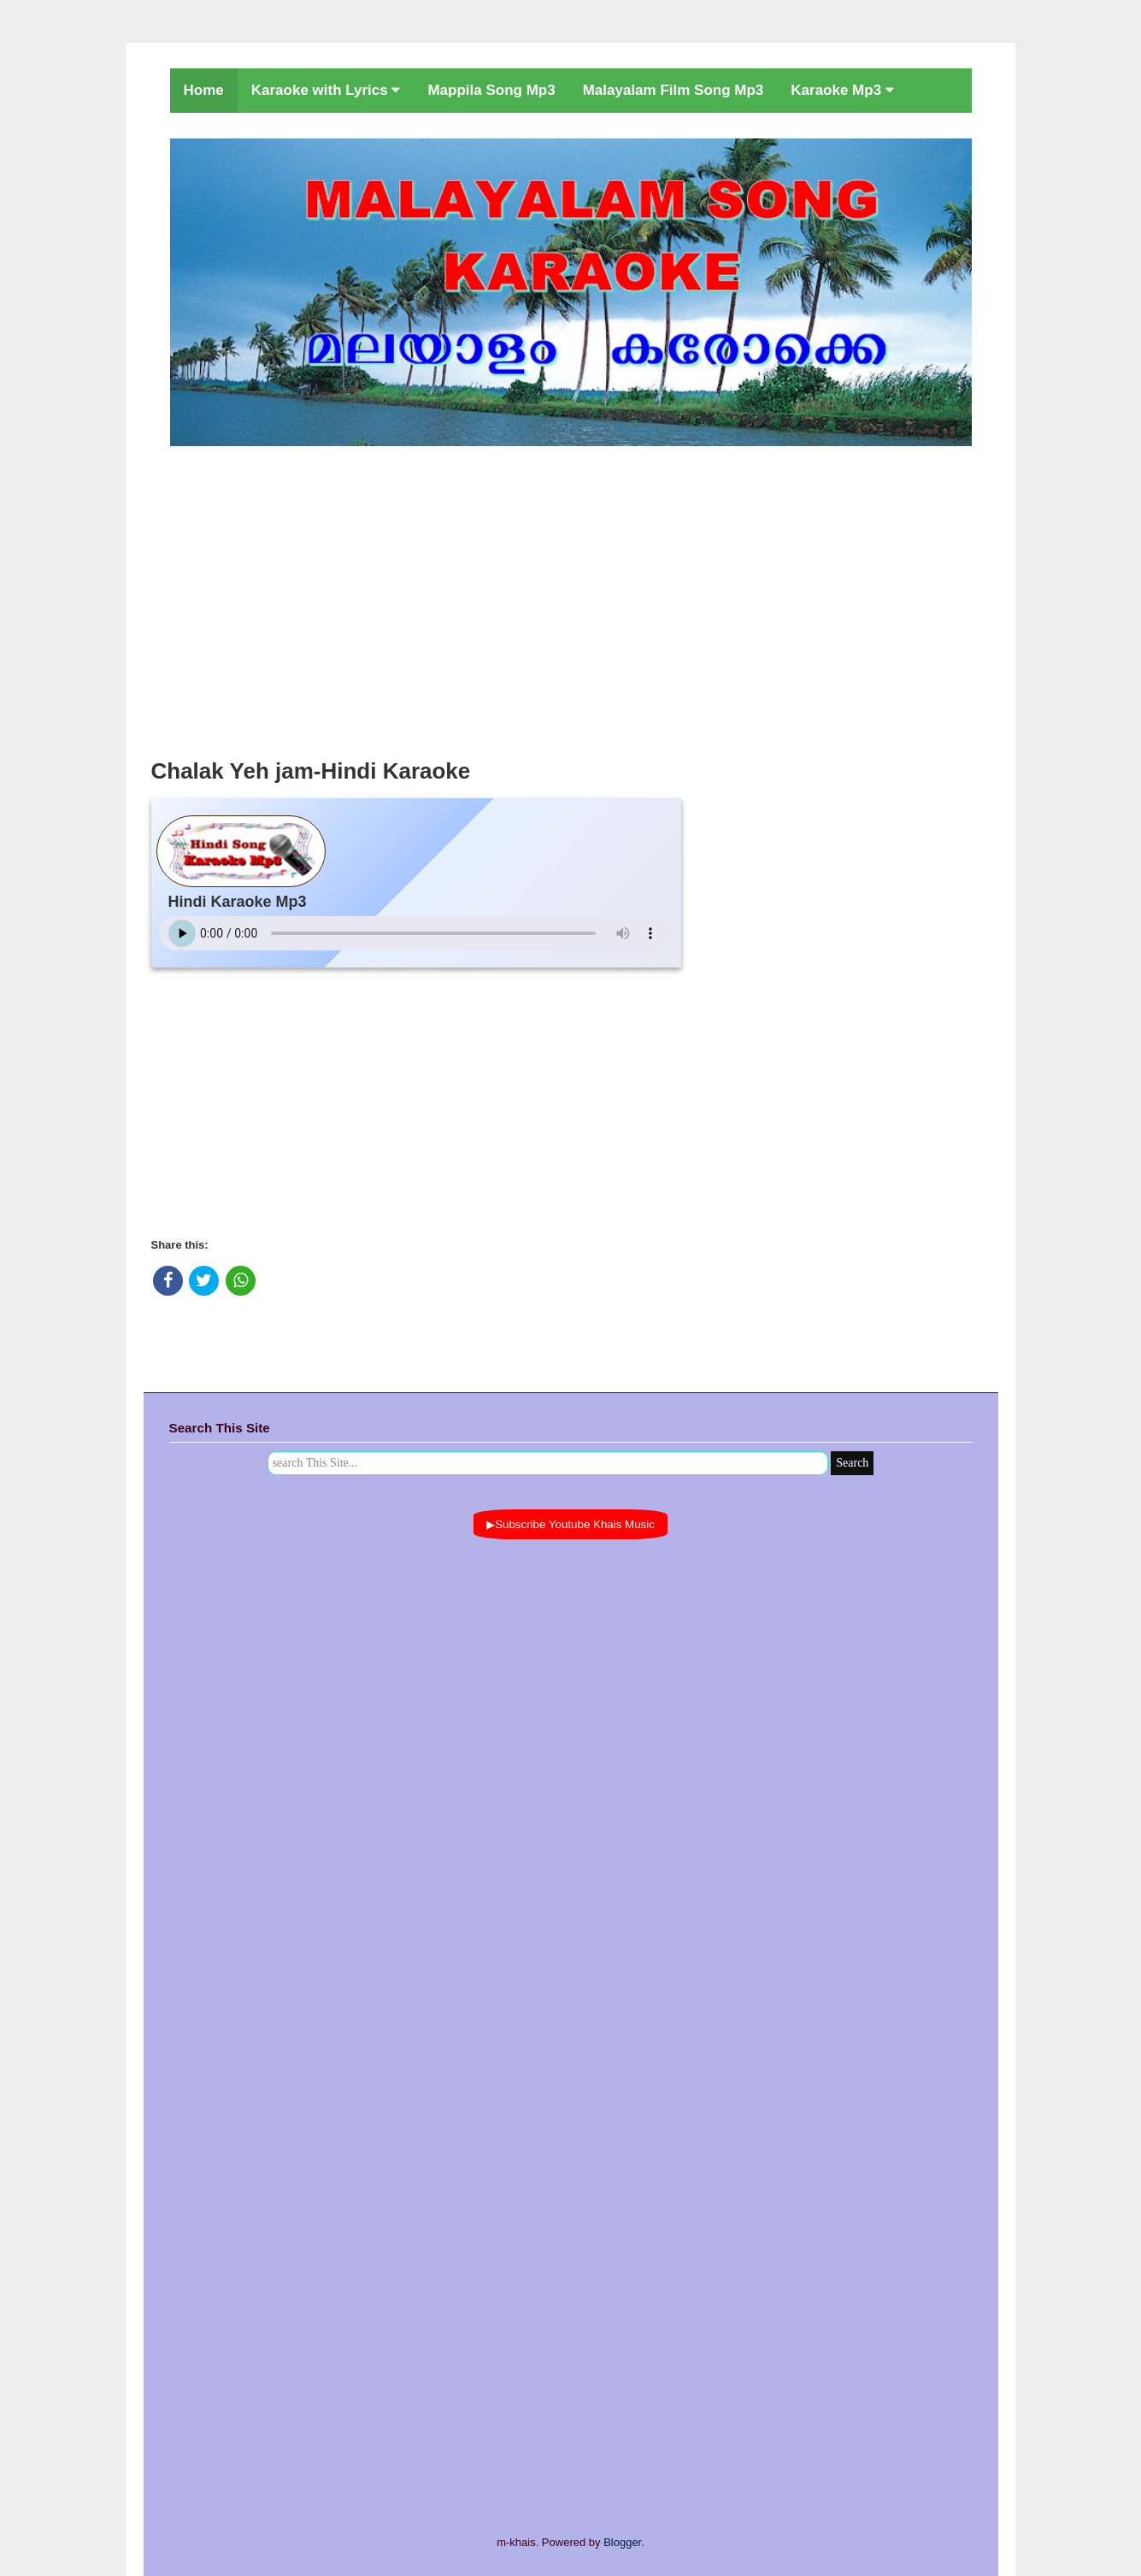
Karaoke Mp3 (842, 90)
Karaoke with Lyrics (326, 90)
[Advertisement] (571, 597)
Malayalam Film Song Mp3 (673, 90)
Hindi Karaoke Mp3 (237, 901)
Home (204, 90)
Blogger (622, 2542)
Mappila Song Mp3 (491, 90)
